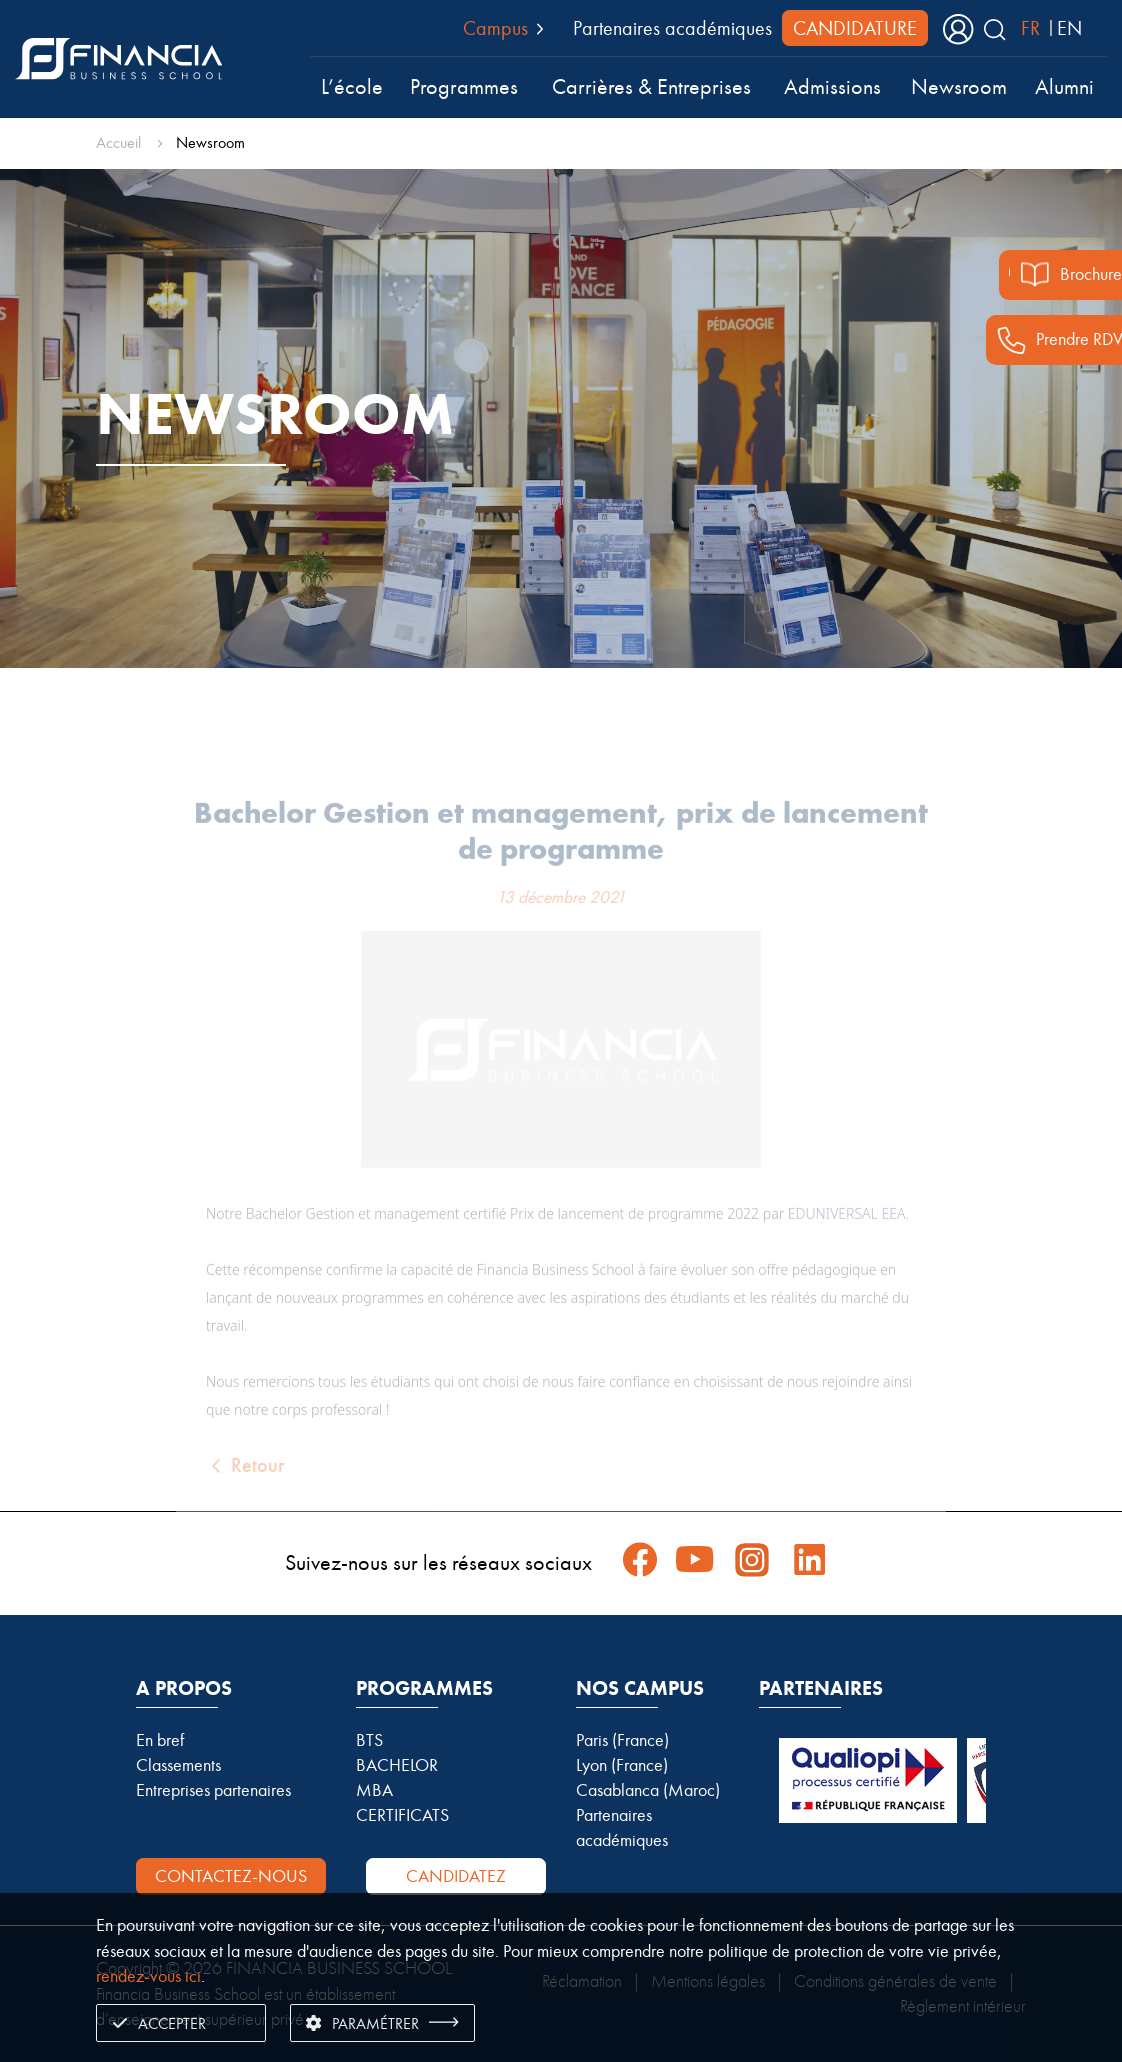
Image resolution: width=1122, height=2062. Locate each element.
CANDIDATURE (855, 28)
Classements (178, 1765)
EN (1069, 28)
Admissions (832, 87)
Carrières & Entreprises (651, 87)
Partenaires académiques (672, 28)
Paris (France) (622, 1740)
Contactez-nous (231, 1876)
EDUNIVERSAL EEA (847, 1240)
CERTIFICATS (402, 1815)
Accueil (118, 142)
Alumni (1064, 87)
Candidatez (456, 1876)
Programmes (464, 87)
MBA (374, 1790)
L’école (352, 87)
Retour (245, 1492)
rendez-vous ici (148, 1976)
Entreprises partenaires (213, 1790)
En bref (160, 1740)
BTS (369, 1740)
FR (1030, 28)
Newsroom (959, 87)
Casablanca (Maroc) (648, 1790)
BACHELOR (397, 1765)
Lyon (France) (622, 1765)
